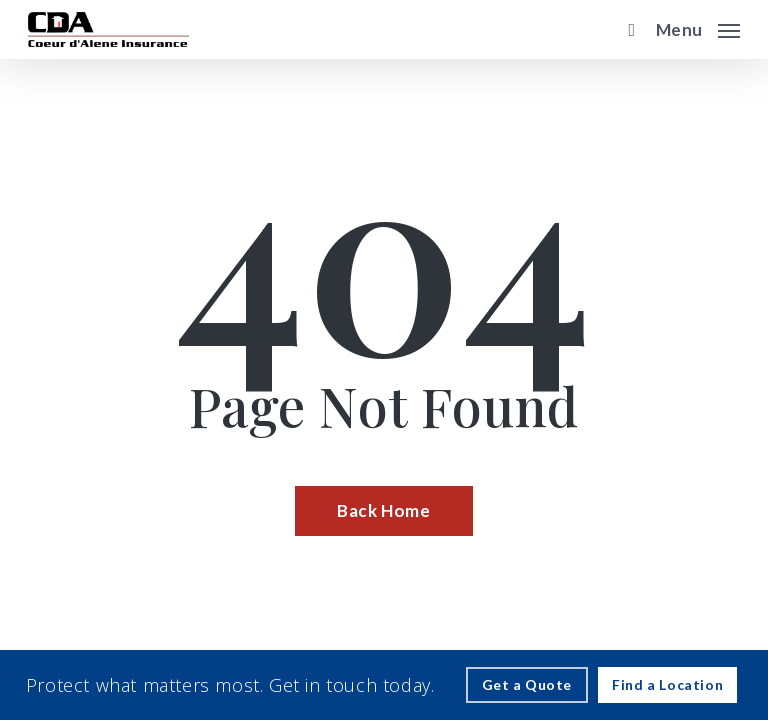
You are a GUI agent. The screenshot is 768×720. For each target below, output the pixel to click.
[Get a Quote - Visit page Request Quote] (527, 685)
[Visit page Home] (108, 29)
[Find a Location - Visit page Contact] (667, 685)
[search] (627, 29)
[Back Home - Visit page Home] (383, 511)
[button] (698, 27)
